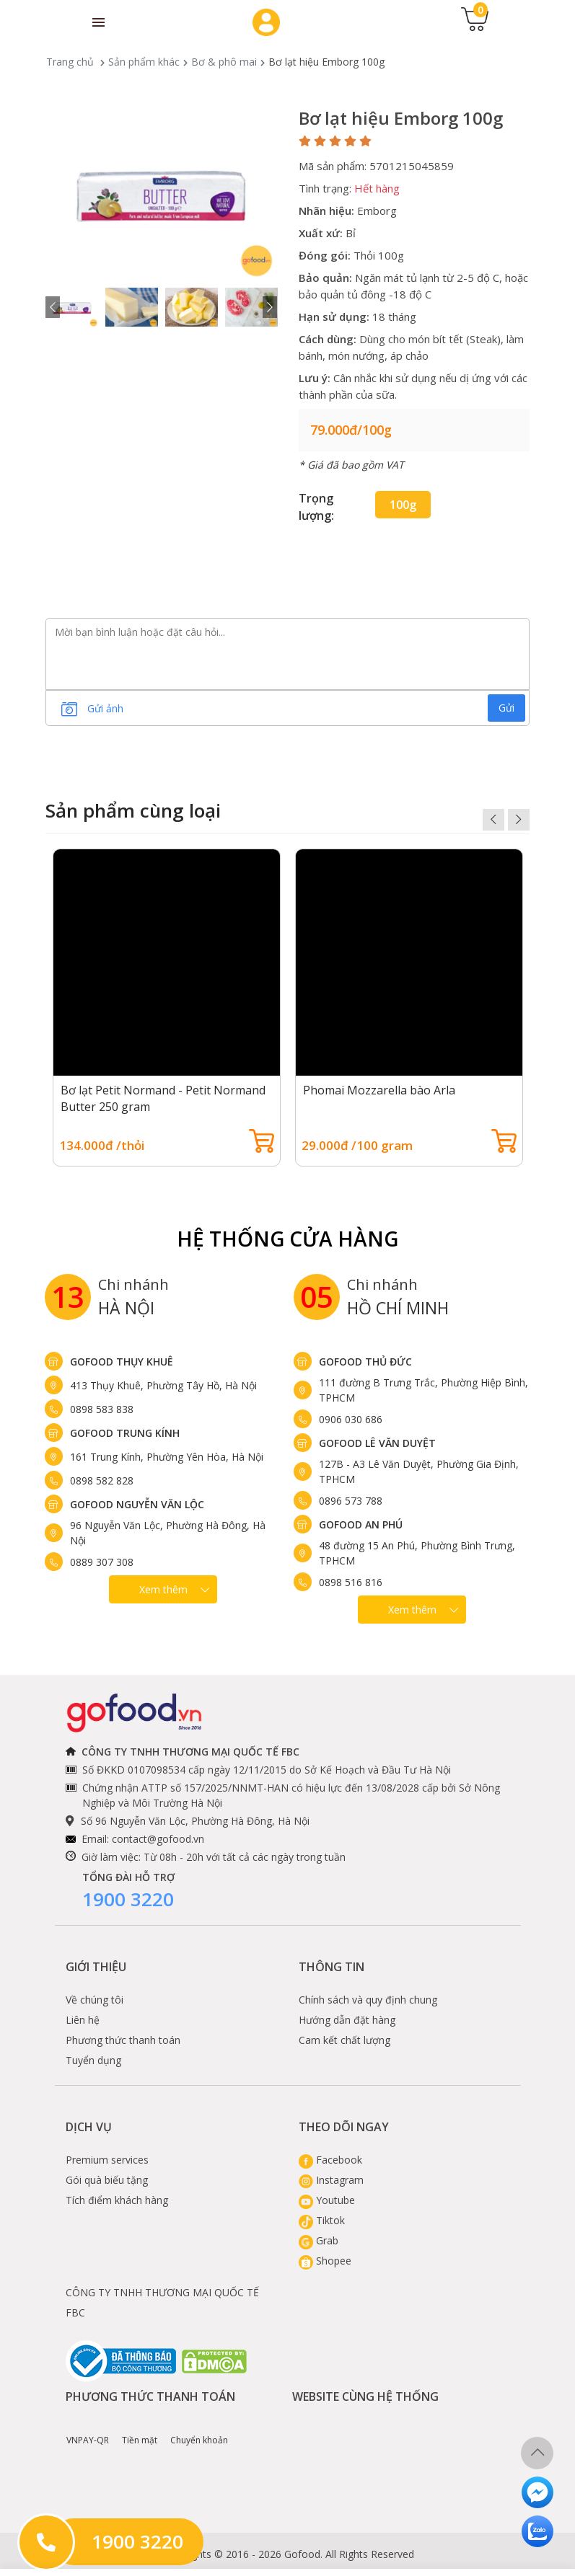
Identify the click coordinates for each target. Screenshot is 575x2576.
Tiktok (322, 2220)
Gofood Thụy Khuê (121, 1361)
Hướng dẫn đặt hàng (347, 2020)
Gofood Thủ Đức (365, 1361)
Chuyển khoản (199, 2429)
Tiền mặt (139, 2429)
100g (403, 505)
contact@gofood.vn (158, 1839)
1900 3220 (128, 1899)
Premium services (107, 2159)
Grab (318, 2240)
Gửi (506, 707)
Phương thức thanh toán (123, 2040)
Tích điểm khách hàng (117, 2200)
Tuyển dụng (93, 2060)
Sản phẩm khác (144, 61)
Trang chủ (70, 61)
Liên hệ (83, 2020)
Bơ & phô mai (224, 61)
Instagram (331, 2180)
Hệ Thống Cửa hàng (287, 1238)
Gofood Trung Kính (125, 1433)
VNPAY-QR (87, 2429)
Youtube (327, 2200)
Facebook (330, 2159)
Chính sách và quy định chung (368, 1999)
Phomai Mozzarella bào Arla (379, 1090)
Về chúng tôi (94, 1999)
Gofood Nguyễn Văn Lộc (137, 1504)
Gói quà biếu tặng (107, 2180)
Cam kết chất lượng (344, 2040)
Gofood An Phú (361, 1524)
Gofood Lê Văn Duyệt (377, 1443)
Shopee (325, 2260)
